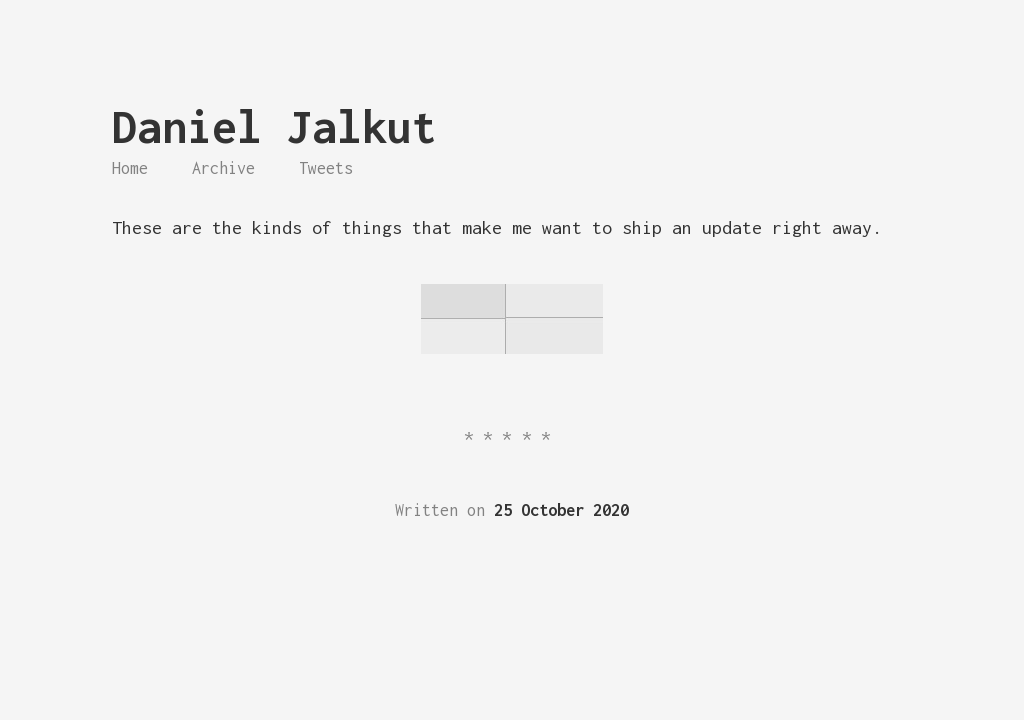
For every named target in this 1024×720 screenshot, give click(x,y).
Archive (223, 168)
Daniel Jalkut (274, 126)
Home (130, 168)
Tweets (326, 168)
